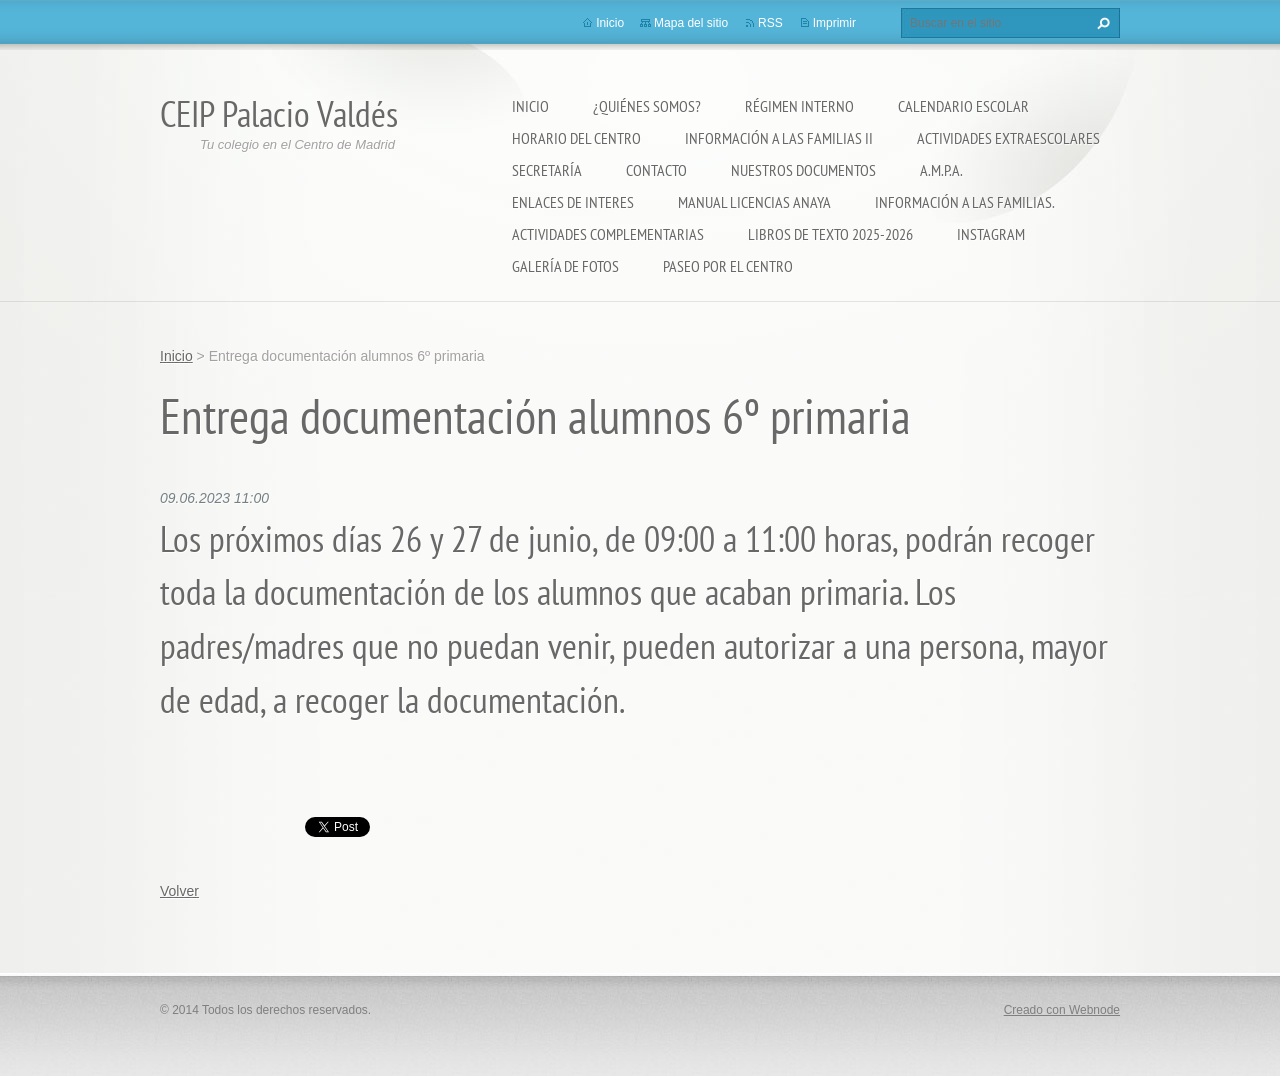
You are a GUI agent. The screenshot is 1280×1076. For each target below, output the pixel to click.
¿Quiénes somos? (647, 106)
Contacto (656, 170)
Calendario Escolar (963, 106)
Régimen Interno (799, 106)
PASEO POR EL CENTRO (728, 266)
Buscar (1101, 23)
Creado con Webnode (1062, 1010)
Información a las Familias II (779, 138)
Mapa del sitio (691, 23)
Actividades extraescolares (1008, 138)
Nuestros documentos (803, 170)
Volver (179, 891)
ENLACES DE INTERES (573, 202)
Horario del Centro (576, 138)
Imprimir (834, 23)
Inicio (530, 106)
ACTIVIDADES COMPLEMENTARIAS (608, 234)
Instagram (991, 234)
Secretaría (547, 170)
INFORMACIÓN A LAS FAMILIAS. (965, 202)
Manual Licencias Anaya (754, 202)
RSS (770, 23)
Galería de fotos (565, 266)
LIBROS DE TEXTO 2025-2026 (830, 234)
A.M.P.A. (941, 170)
